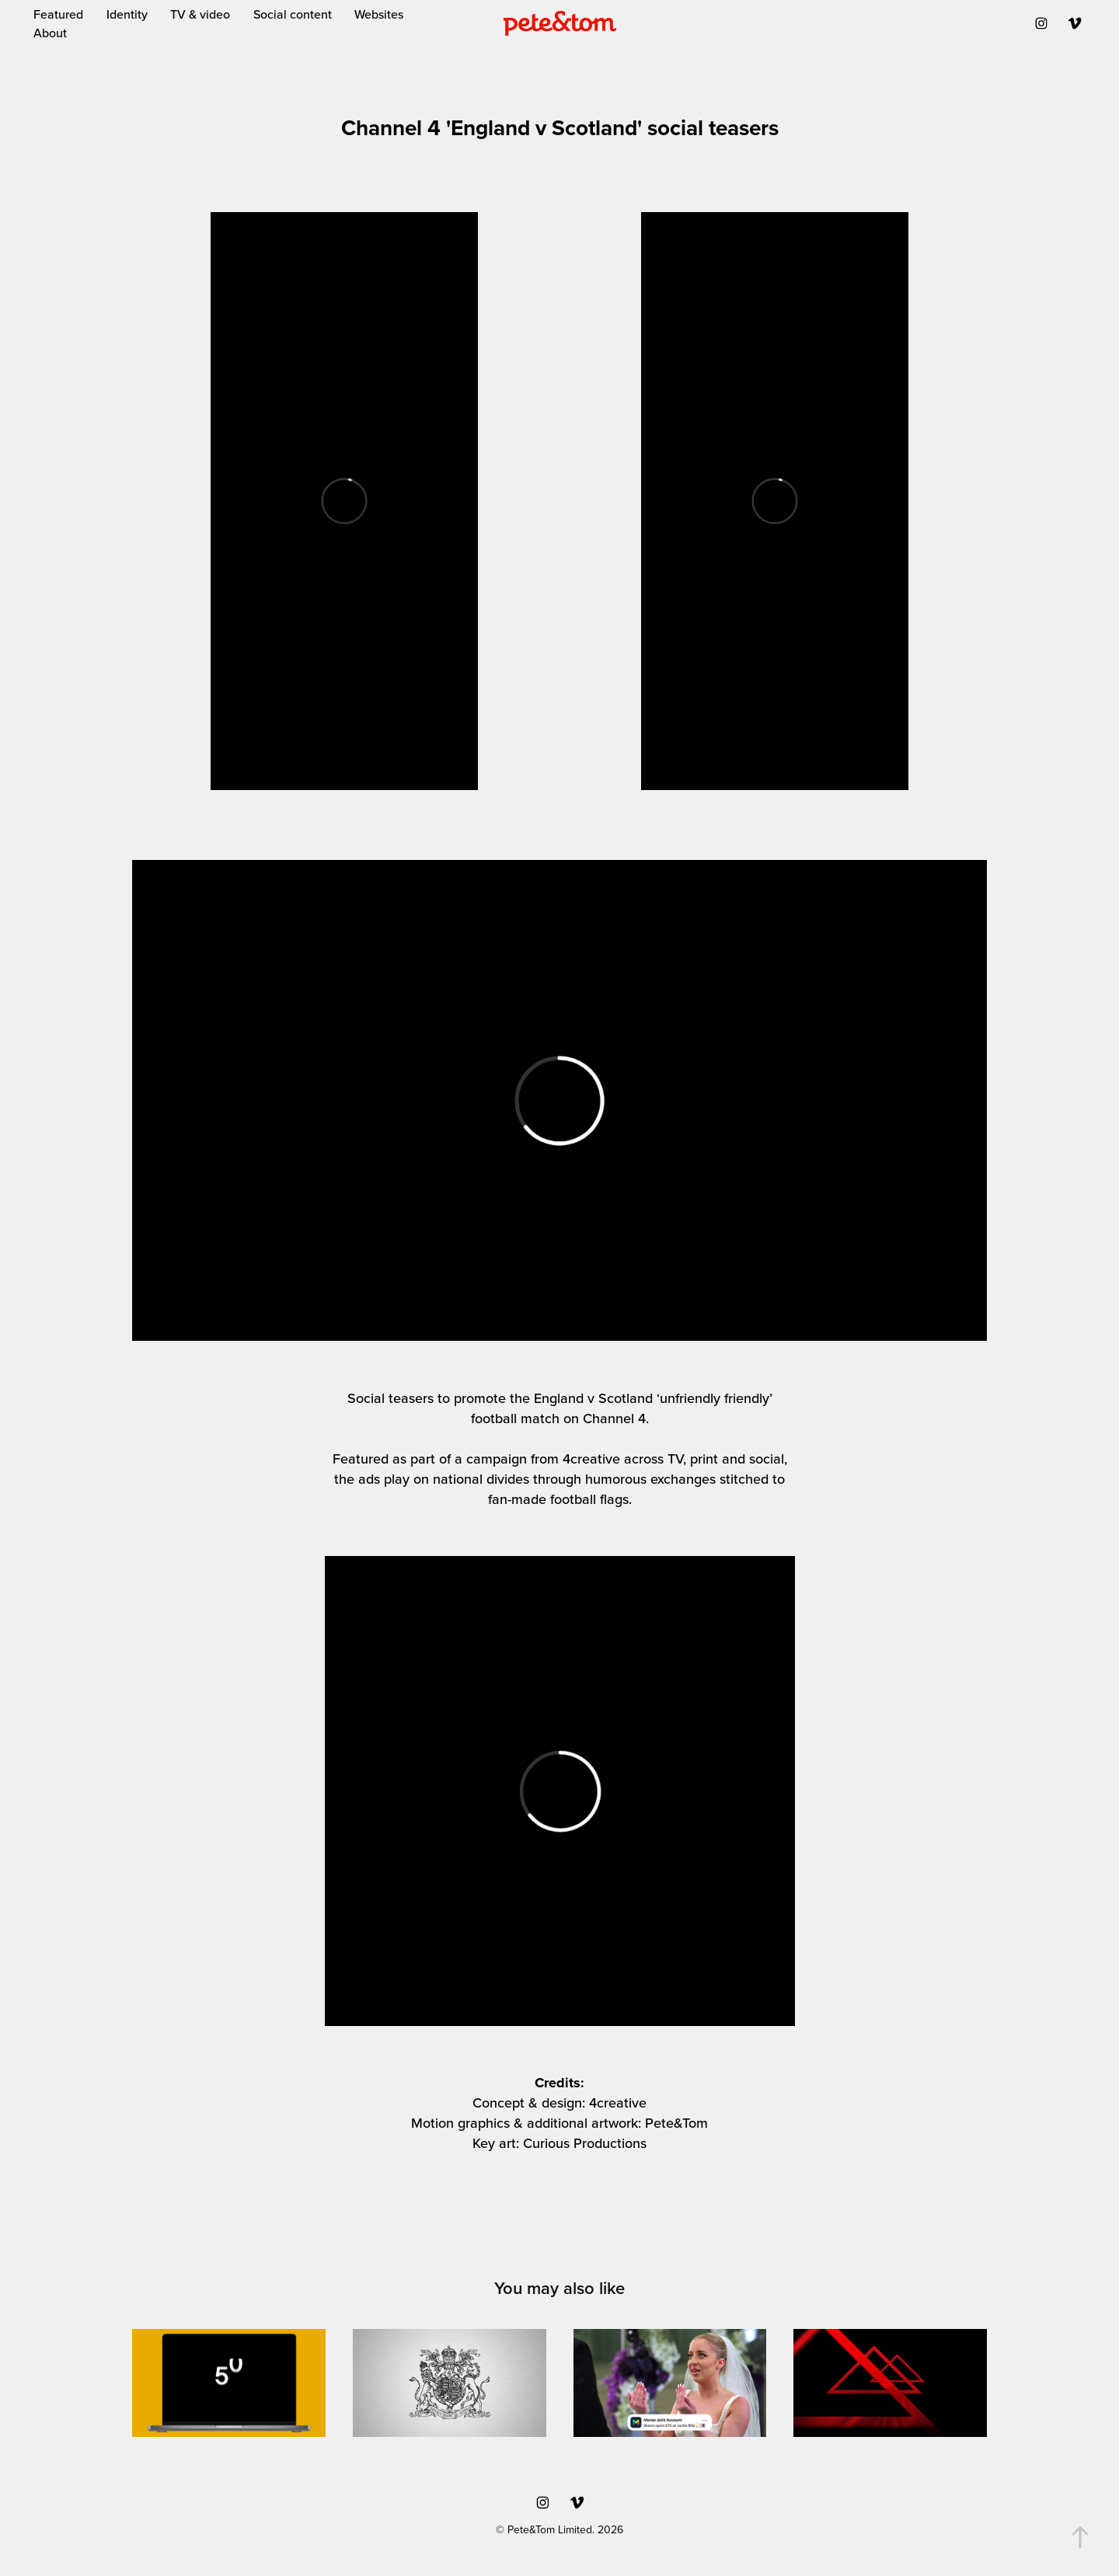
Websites (378, 14)
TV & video (200, 14)
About (50, 32)
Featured (58, 14)
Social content (292, 14)
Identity (127, 14)
